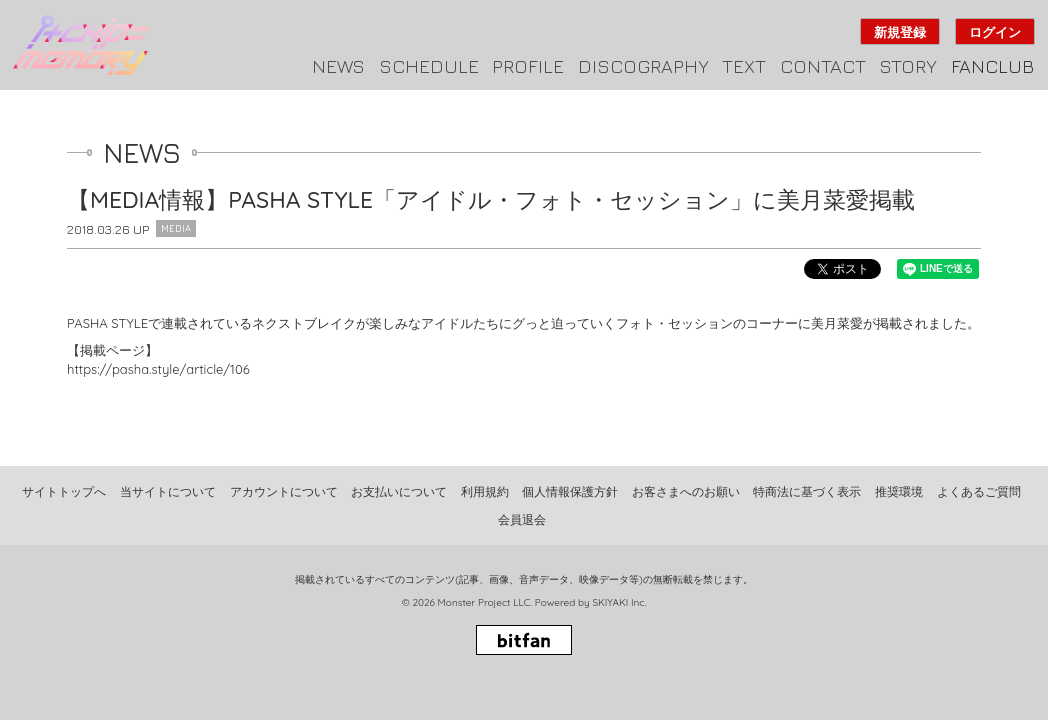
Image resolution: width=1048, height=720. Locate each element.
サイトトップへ (64, 491)
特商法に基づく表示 (807, 491)
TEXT (744, 66)
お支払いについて (399, 491)
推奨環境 (899, 491)
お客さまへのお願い (686, 491)
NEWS (338, 66)
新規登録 (900, 32)
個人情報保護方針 (570, 491)
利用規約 (485, 491)
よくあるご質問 (979, 491)
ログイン (995, 32)
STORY (908, 66)
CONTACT (823, 66)
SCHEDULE (429, 66)
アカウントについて (284, 491)
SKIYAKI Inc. (619, 602)
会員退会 (522, 519)
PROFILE (528, 66)
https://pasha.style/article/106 (158, 369)
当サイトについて (168, 491)
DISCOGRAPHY (643, 66)
